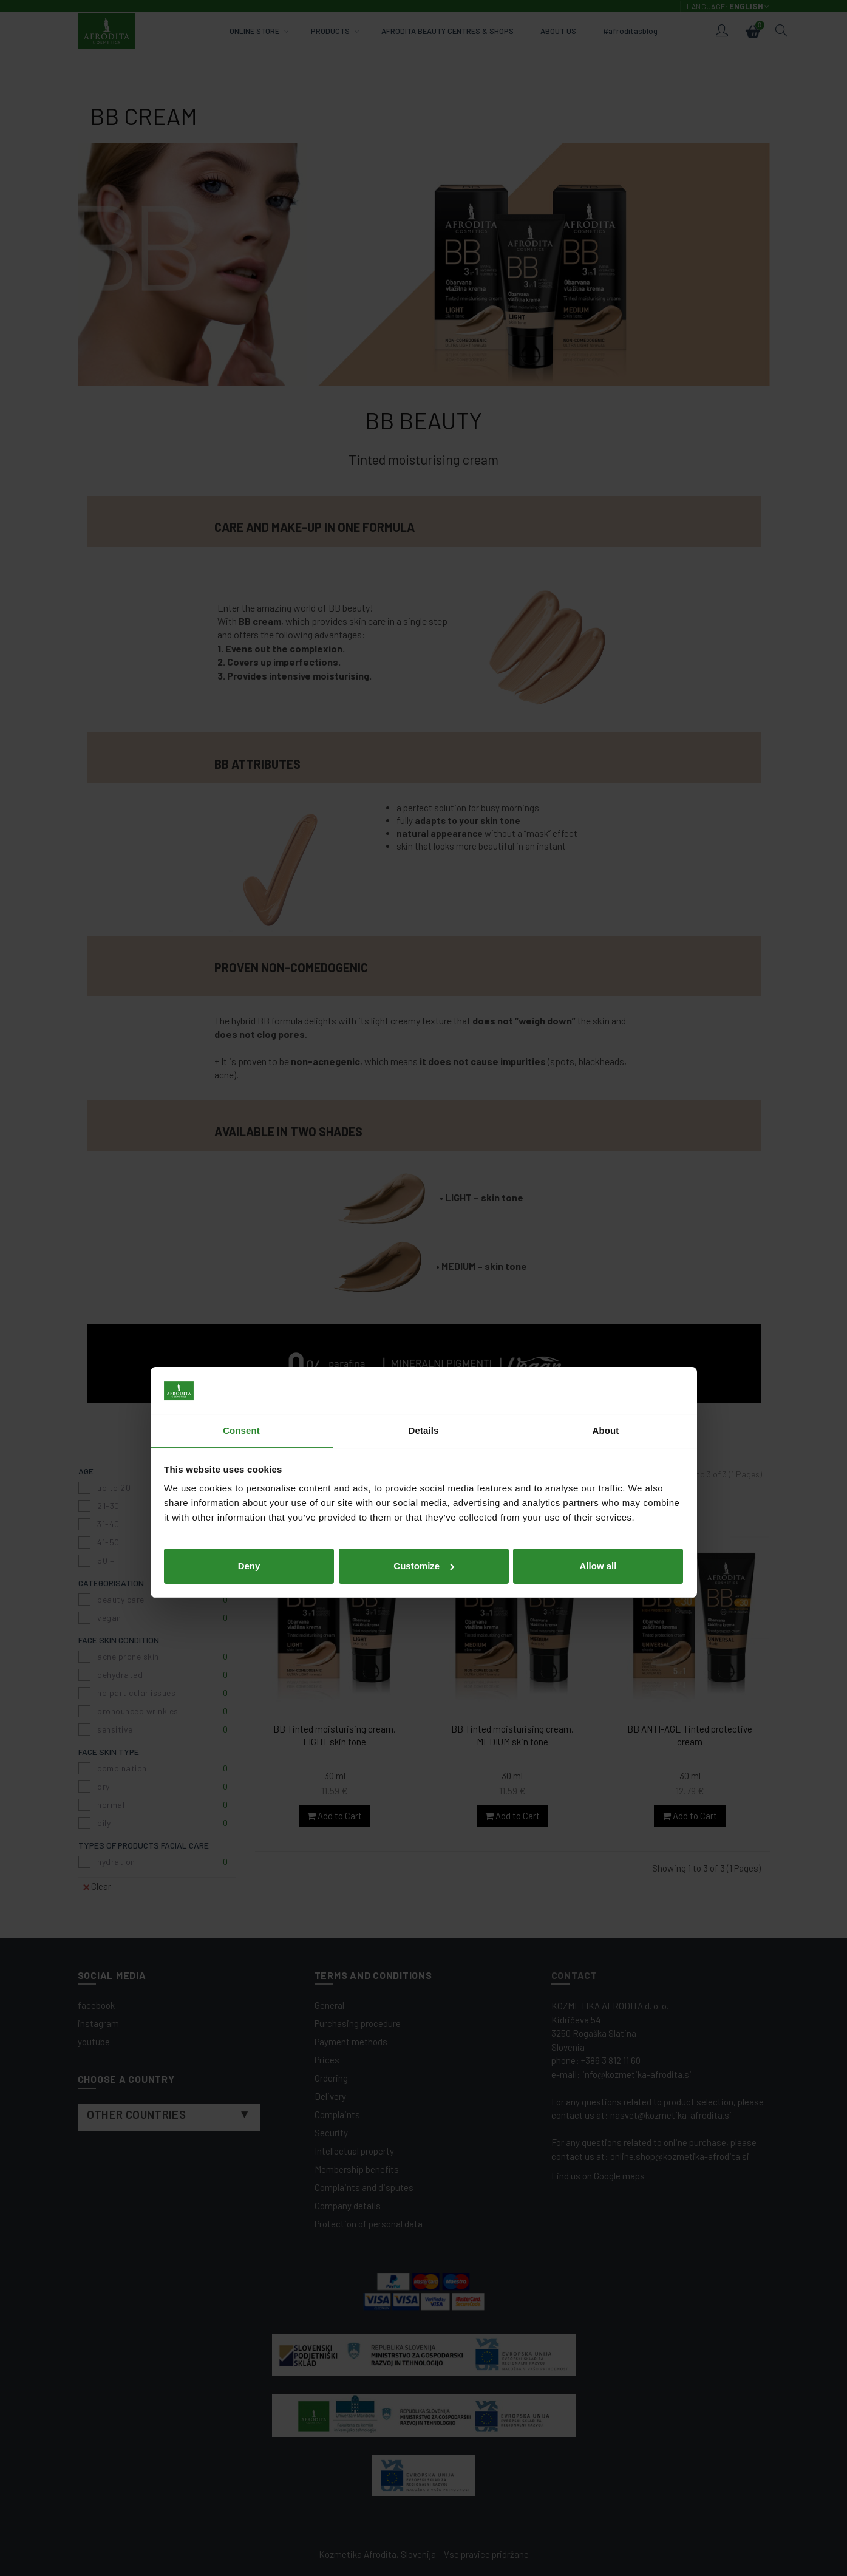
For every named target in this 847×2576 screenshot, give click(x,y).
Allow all (598, 1371)
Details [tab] (424, 1236)
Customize (423, 1371)
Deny (249, 1371)
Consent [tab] (241, 1236)
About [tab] (606, 1236)
